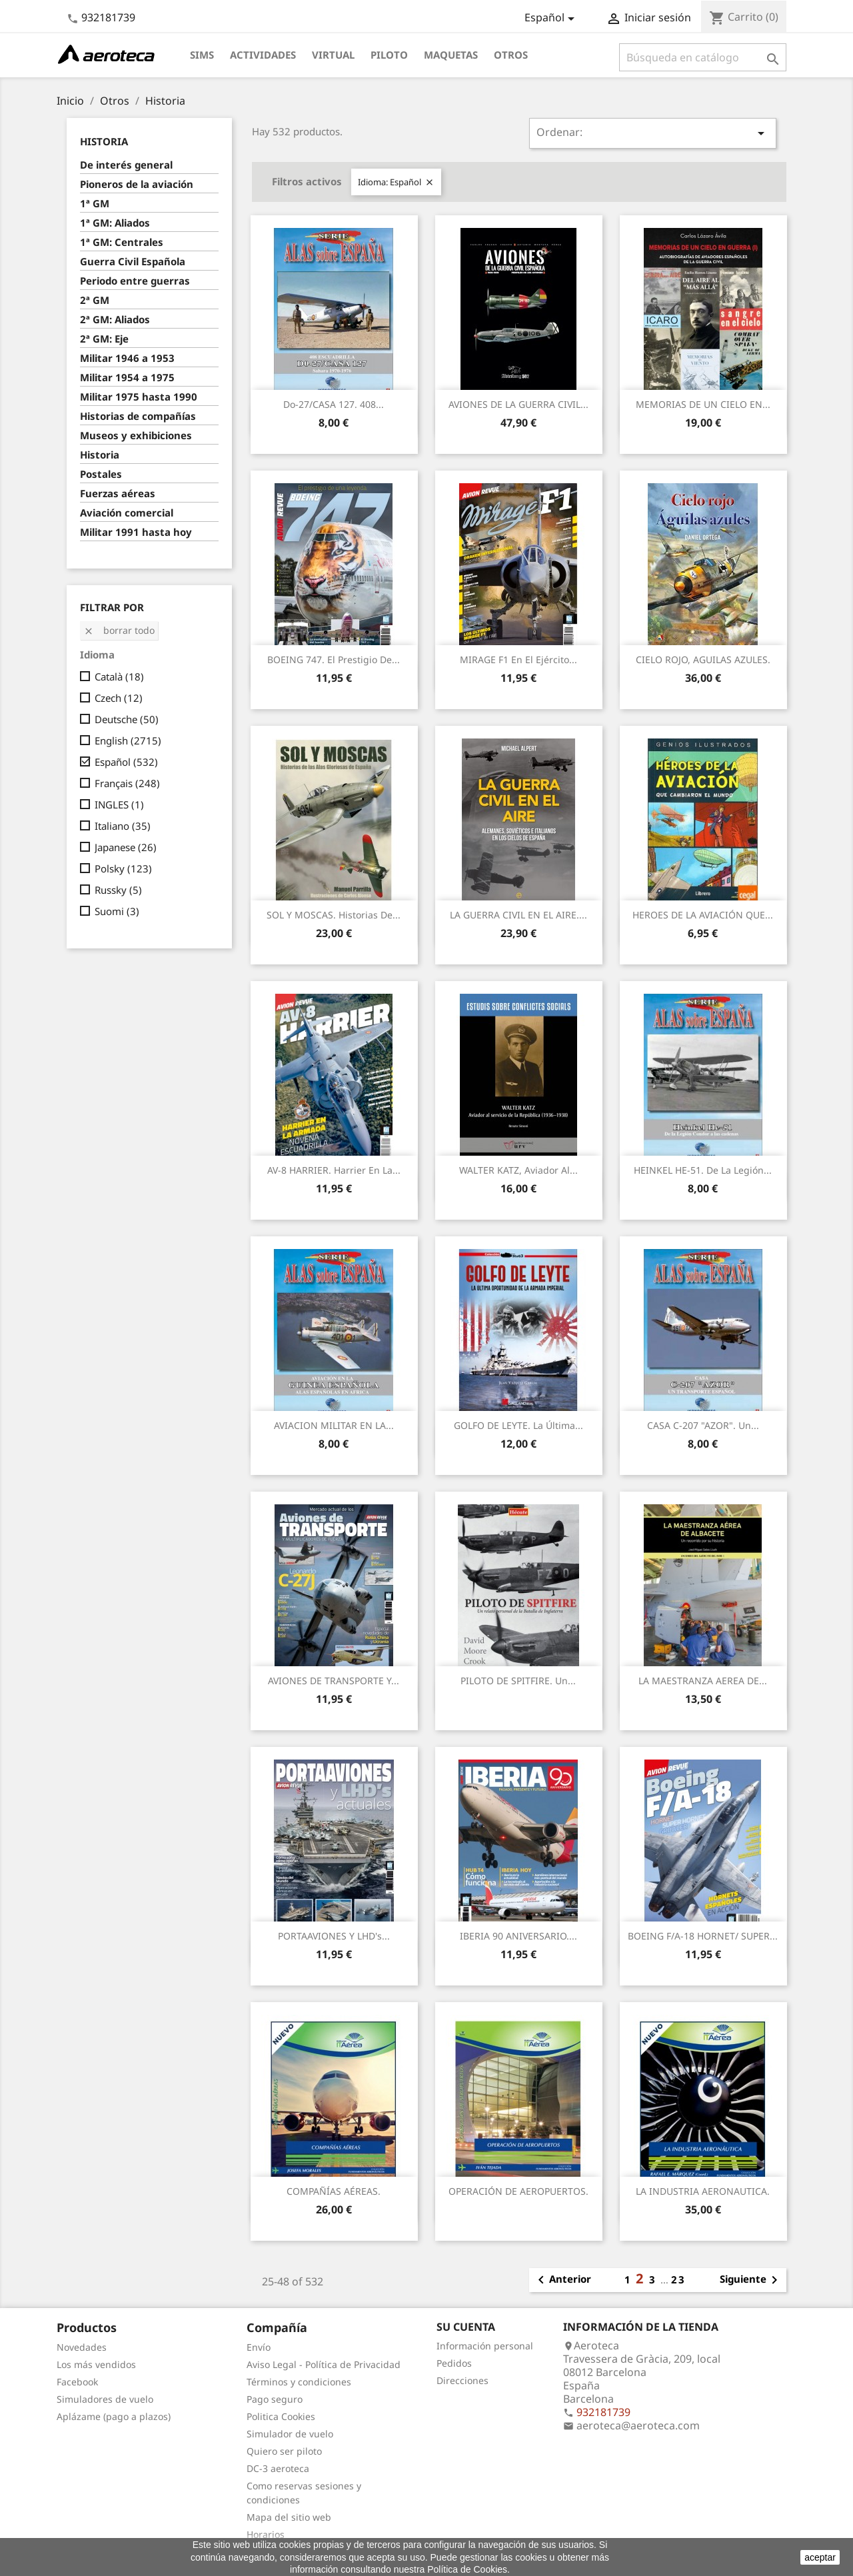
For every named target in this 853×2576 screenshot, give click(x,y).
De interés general (126, 164)
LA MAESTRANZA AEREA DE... (702, 1680)
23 (678, 2279)
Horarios (266, 2534)
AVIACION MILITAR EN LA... (334, 1425)
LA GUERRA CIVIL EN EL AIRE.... (518, 914)
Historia (104, 141)
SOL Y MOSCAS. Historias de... (334, 914)
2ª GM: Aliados (115, 319)
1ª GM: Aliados (115, 222)
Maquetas (451, 54)
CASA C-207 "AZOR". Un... (703, 1425)
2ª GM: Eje (104, 338)
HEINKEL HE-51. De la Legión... (703, 1170)
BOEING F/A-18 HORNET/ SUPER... (703, 1936)
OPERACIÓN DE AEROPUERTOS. (518, 2191)
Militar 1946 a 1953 (127, 358)
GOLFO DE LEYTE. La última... (518, 1425)
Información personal (484, 2345)
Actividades (263, 54)
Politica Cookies (281, 2416)
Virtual (333, 54)
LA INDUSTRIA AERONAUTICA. (703, 2191)
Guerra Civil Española (132, 261)
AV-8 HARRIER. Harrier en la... (334, 1170)
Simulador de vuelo (290, 2433)
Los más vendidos (96, 2364)
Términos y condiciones (299, 2381)
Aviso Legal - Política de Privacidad (324, 2364)
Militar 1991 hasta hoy (136, 532)
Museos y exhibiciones (136, 435)
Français (127, 783)
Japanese (126, 847)
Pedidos (454, 2363)
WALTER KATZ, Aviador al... (518, 1170)
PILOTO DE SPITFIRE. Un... (518, 1680)
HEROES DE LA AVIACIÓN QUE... (702, 914)
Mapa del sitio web (289, 2517)
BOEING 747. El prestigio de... (333, 659)
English (128, 740)
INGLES (119, 804)
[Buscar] (702, 57)
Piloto (389, 54)
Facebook (77, 2381)
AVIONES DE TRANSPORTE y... (333, 1680)
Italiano (123, 825)
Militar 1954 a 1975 (127, 377)
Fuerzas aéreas (117, 493)
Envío (259, 2347)
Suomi (117, 911)
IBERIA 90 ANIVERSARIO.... (518, 1936)
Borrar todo (119, 630)
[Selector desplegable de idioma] (551, 19)
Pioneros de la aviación (136, 184)
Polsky (123, 868)
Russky (118, 889)
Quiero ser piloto (284, 2451)
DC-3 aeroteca (278, 2468)
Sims (202, 54)
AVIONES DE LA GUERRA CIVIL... (518, 404)
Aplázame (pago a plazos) (114, 2416)
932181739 (108, 17)
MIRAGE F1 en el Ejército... (518, 659)
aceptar (820, 2557)
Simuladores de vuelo (105, 2399)
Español (126, 761)
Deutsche (127, 719)
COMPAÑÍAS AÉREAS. (334, 2191)
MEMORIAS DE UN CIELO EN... (703, 404)
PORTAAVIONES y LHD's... (334, 1936)
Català (119, 676)
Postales (101, 474)
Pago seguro (275, 2399)
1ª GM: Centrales (121, 242)
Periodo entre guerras (135, 280)
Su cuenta (465, 2326)
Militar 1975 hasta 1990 (138, 396)
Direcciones (462, 2380)
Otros (511, 54)
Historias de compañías (138, 416)
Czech (119, 697)
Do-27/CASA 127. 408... (333, 404)
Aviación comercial (126, 512)
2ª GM (94, 300)
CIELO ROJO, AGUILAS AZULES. (703, 659)
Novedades (82, 2347)
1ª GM (94, 203)
